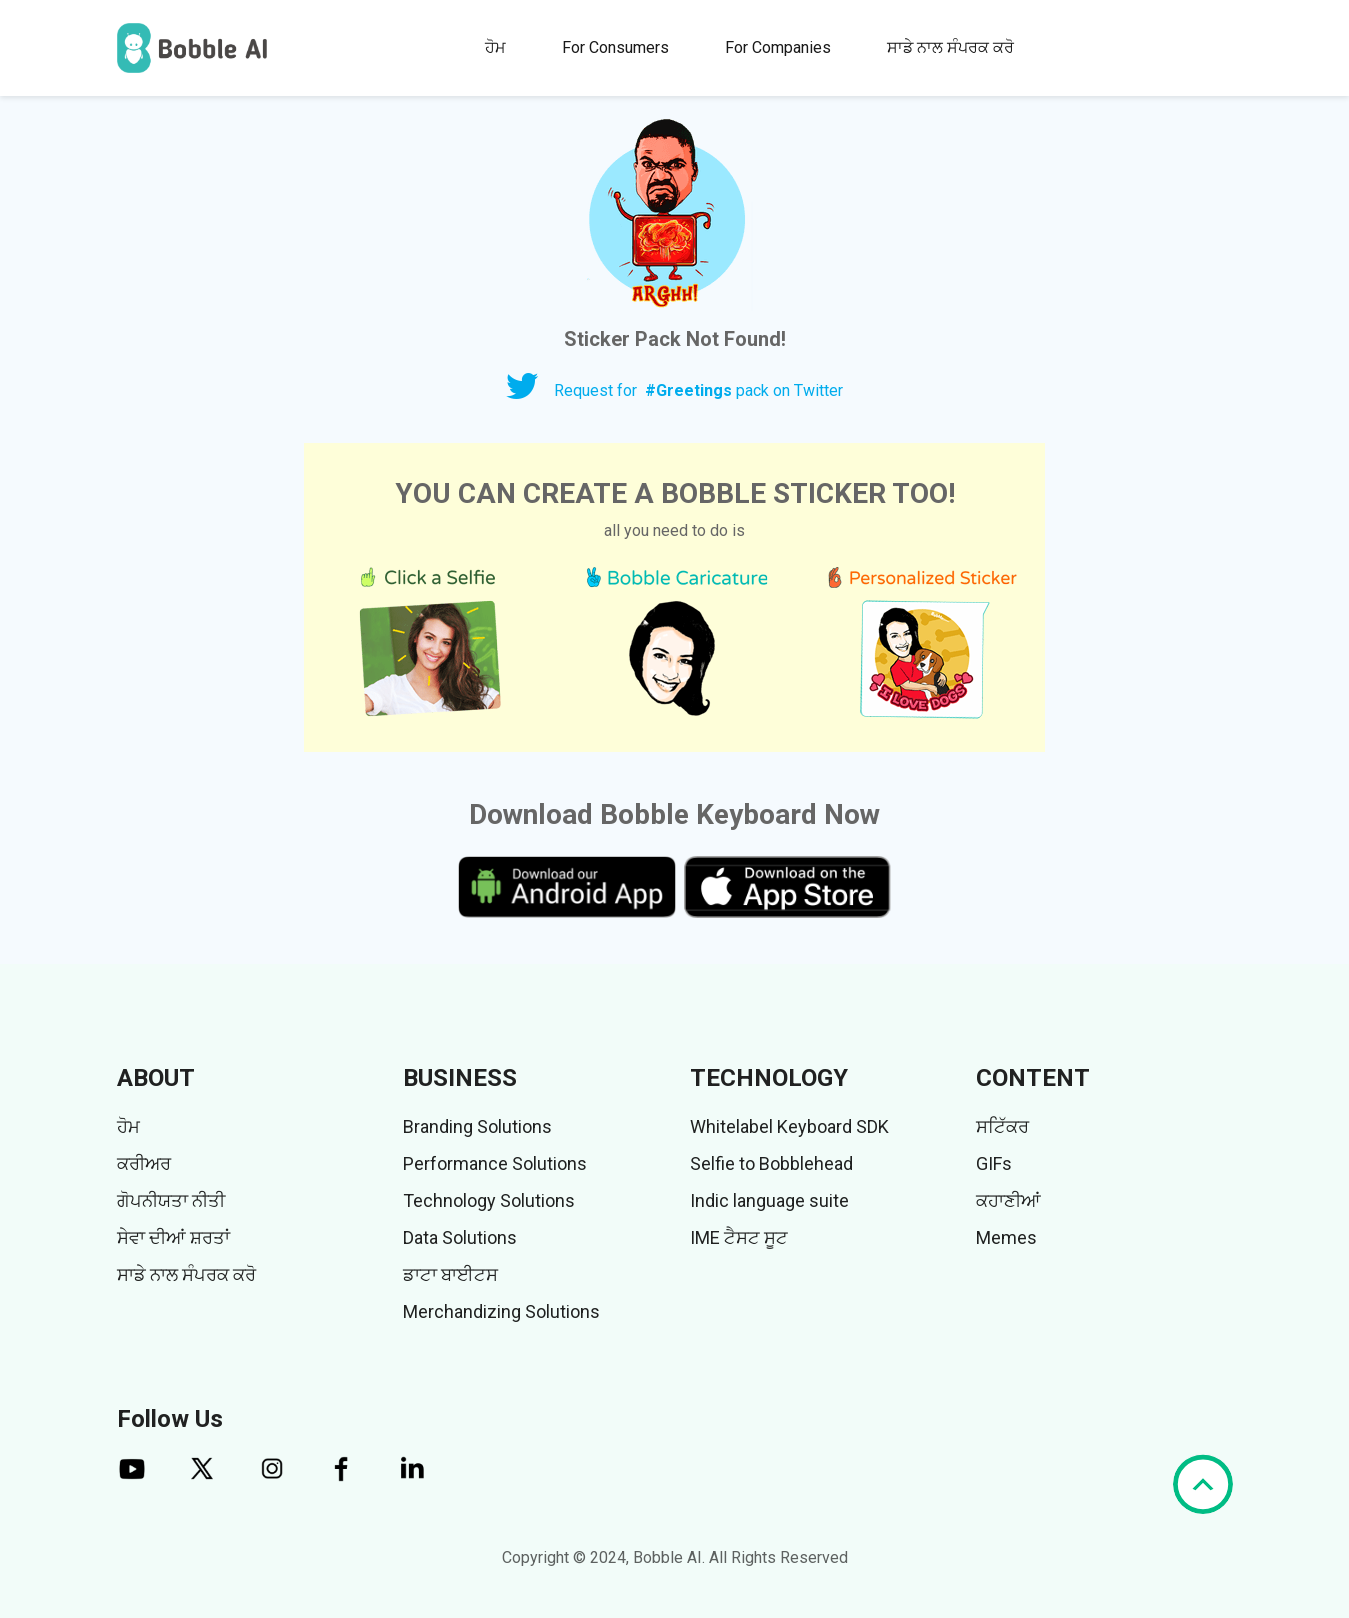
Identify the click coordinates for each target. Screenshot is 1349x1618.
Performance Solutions (495, 1163)
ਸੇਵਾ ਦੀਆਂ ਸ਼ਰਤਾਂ (173, 1237)
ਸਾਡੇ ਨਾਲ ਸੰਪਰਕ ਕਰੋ (950, 47)
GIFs (994, 1163)
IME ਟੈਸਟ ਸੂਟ (739, 1237)
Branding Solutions (477, 1126)
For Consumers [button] (615, 47)
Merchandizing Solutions (501, 1311)
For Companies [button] (778, 47)
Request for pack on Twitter (698, 390)
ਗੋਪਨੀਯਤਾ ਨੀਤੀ (171, 1200)
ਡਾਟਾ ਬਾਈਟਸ (450, 1274)
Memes (1006, 1237)
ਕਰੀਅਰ (144, 1163)
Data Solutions (460, 1237)
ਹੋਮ (495, 47)
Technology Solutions (489, 1200)
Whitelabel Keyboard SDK (789, 1126)
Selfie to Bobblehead (771, 1163)
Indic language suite (769, 1200)
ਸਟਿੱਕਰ (1002, 1126)
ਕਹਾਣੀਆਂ (1008, 1200)
